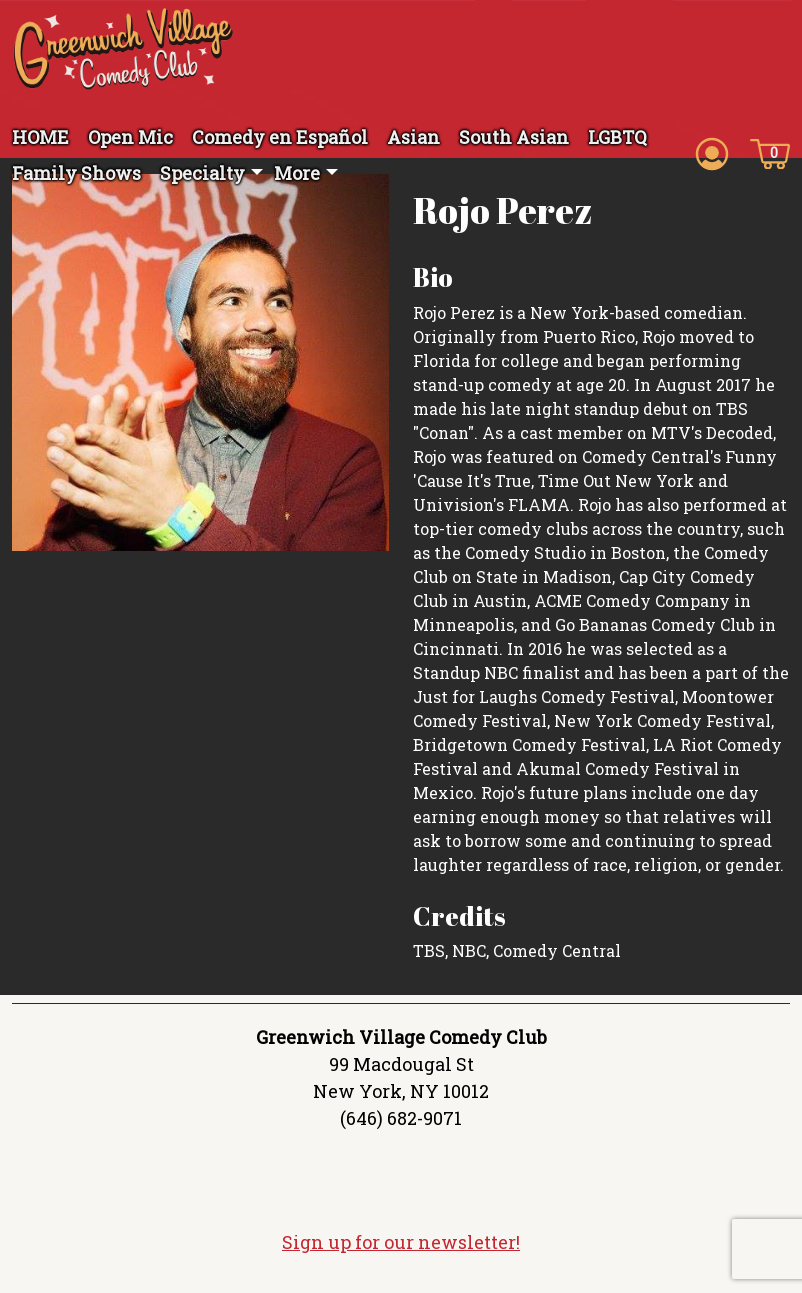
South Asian (514, 137)
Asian (413, 137)
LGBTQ (617, 137)
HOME (40, 137)
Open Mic (130, 137)
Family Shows (76, 173)
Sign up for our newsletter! (401, 1249)
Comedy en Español (280, 137)
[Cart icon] (770, 152)
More (297, 173)
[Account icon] (712, 152)
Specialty (202, 173)
